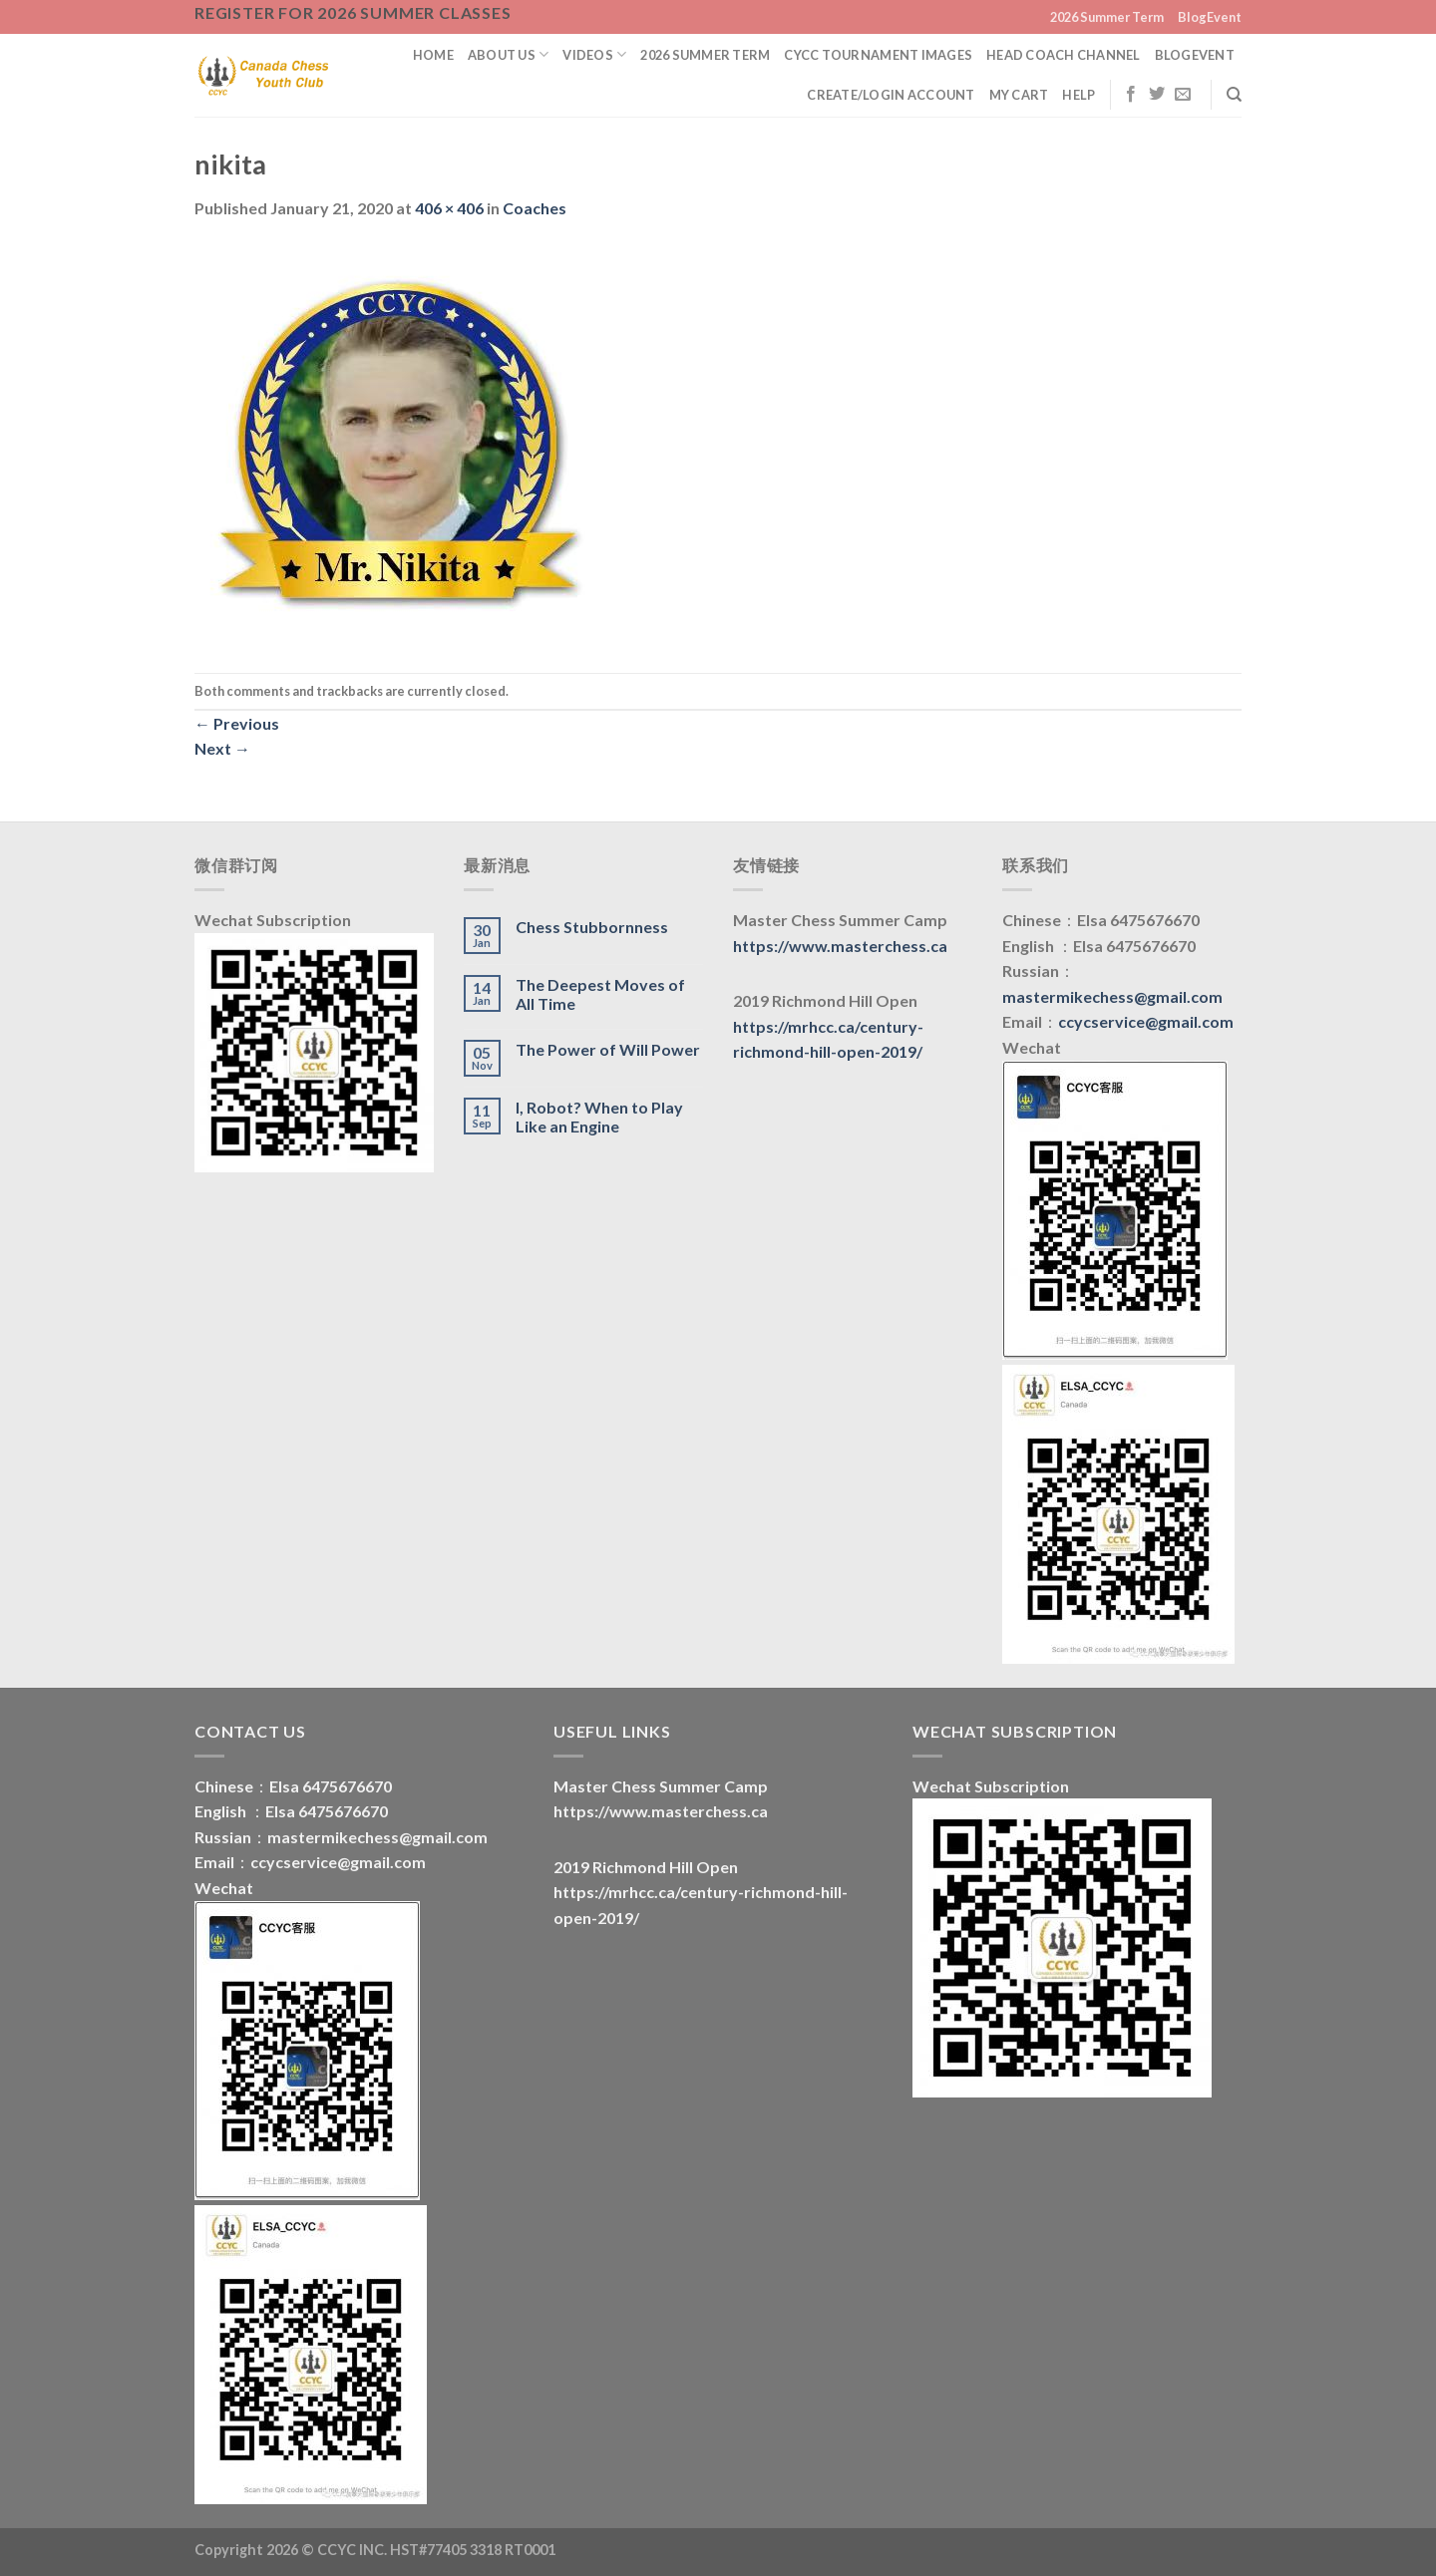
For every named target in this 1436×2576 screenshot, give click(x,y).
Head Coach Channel (1063, 55)
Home (433, 55)
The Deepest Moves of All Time (600, 994)
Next (222, 748)
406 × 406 (449, 207)
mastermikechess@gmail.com (1112, 996)
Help (1078, 95)
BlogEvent (1210, 17)
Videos (594, 54)
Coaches (534, 207)
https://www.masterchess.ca (840, 945)
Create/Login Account (890, 95)
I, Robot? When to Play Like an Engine (599, 1116)
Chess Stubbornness (592, 926)
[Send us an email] (1183, 95)
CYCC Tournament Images (878, 55)
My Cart (1019, 95)
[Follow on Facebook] (1131, 95)
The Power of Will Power (608, 1049)
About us (508, 54)
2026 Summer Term (1107, 17)
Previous (236, 723)
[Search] (1234, 95)
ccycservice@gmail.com (1146, 1021)
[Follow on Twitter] (1157, 95)
